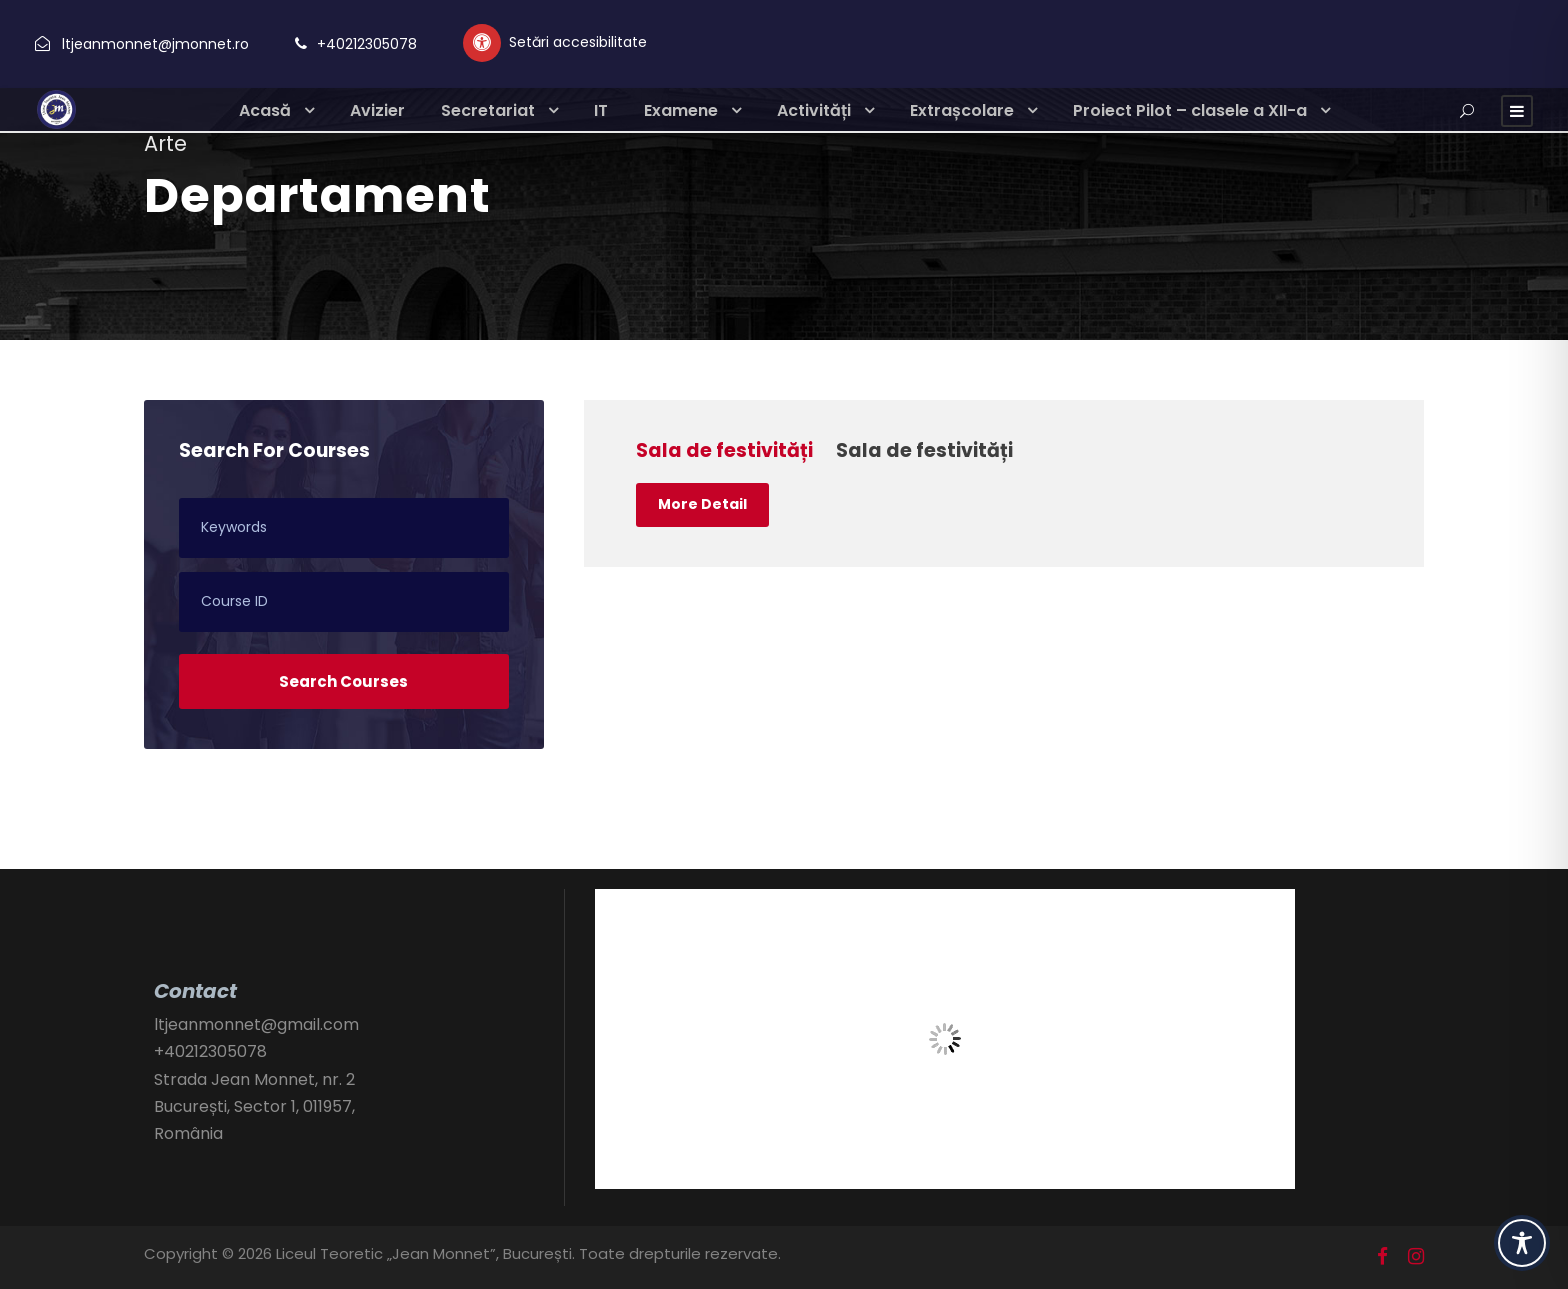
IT (601, 110)
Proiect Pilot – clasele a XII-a (1190, 110)
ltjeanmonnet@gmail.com (256, 1024)
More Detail (702, 504)
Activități (814, 110)
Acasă (265, 110)
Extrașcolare (962, 110)
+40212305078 (367, 44)
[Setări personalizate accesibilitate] (555, 43)
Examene (681, 110)
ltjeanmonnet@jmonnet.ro (155, 44)
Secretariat (488, 110)
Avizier (377, 110)
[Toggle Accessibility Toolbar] (1522, 1243)
